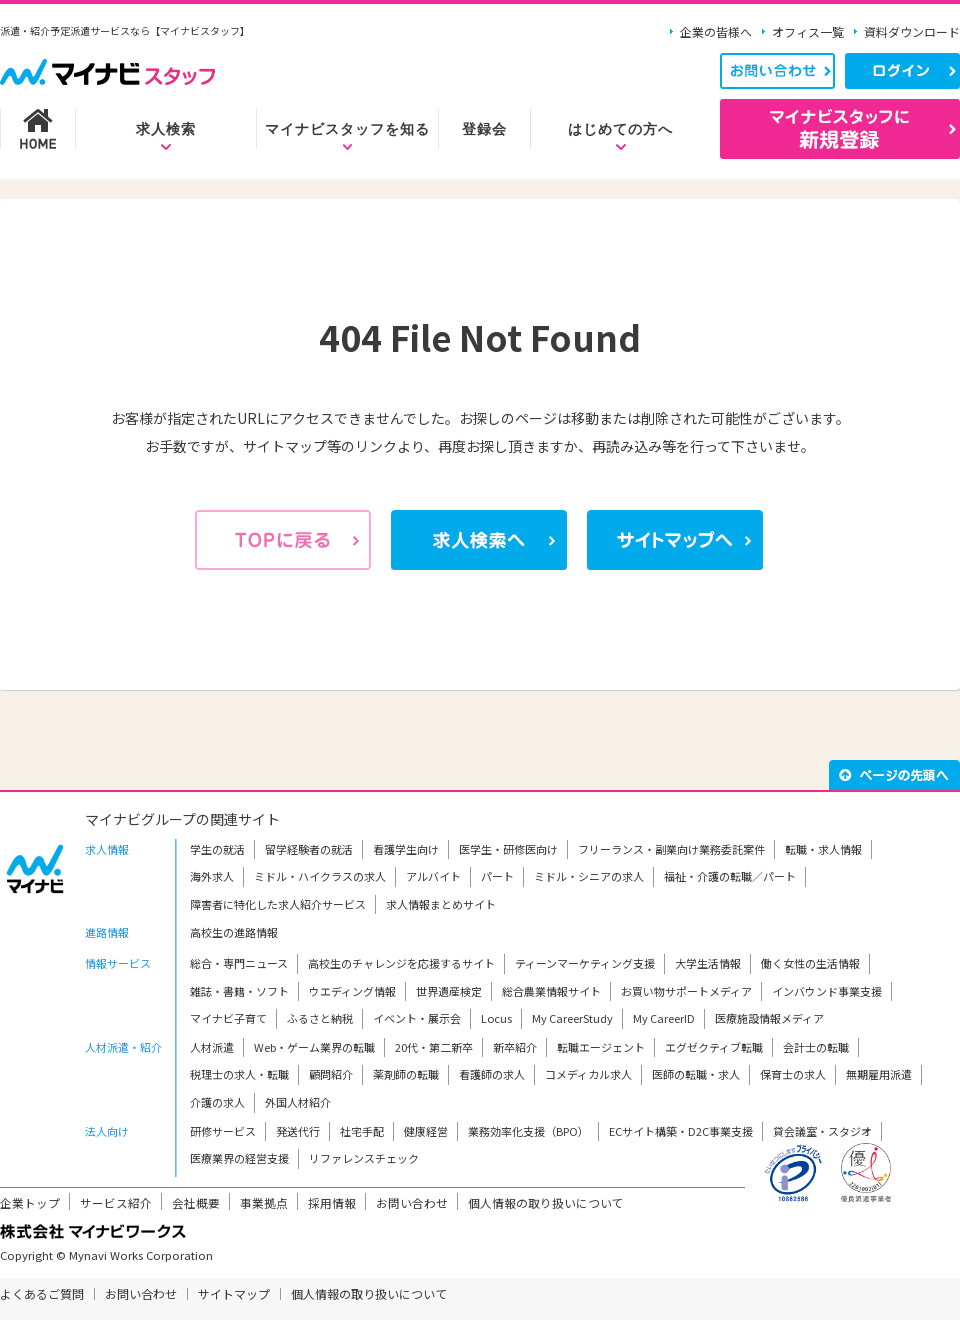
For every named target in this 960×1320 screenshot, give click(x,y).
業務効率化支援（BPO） (528, 1131)
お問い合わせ (412, 1202)
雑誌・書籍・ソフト (239, 991)
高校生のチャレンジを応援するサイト (401, 963)
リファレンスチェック (364, 1158)
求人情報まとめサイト (441, 904)
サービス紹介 (116, 1202)
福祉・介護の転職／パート (730, 876)
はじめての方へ (620, 129)
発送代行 (298, 1131)
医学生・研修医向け (508, 849)
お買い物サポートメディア (686, 991)
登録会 (484, 129)
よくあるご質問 (42, 1293)
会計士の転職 (816, 1047)
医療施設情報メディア (769, 1018)
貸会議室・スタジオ (822, 1131)
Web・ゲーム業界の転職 (314, 1047)
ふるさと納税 (320, 1018)
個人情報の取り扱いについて (546, 1202)
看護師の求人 (492, 1074)
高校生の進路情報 (234, 932)
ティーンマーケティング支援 (585, 963)
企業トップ (30, 1202)
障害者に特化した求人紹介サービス (278, 904)
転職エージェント (601, 1047)
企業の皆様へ (716, 31)
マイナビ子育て (228, 1018)
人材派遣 (212, 1047)
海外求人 (212, 876)
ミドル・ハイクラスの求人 (320, 876)
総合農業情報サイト (551, 991)
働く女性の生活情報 (810, 963)
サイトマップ (234, 1293)
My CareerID (664, 1018)
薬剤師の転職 (406, 1074)
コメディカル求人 (588, 1074)
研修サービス (223, 1131)
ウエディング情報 (352, 991)
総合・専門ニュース (239, 963)
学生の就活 (217, 849)
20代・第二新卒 (434, 1047)
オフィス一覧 (808, 31)
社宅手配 (362, 1131)
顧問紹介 (331, 1074)
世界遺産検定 (449, 991)
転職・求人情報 (823, 849)
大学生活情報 (708, 963)
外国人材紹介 (298, 1102)
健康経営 (426, 1131)
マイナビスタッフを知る (347, 129)
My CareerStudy (572, 1018)
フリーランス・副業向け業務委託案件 (671, 849)
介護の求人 (217, 1102)
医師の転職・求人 (696, 1074)
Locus (496, 1018)
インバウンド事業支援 (827, 991)
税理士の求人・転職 (239, 1074)
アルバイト (433, 876)
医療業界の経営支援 (239, 1158)
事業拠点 (264, 1202)
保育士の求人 (793, 1074)
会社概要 (196, 1202)
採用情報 (332, 1202)
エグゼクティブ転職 (714, 1047)
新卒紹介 (515, 1047)
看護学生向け (406, 849)
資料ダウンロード (912, 31)
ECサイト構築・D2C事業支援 (681, 1131)
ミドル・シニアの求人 (589, 876)
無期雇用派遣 (879, 1074)
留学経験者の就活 (309, 849)
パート (497, 876)
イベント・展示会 (417, 1018)
